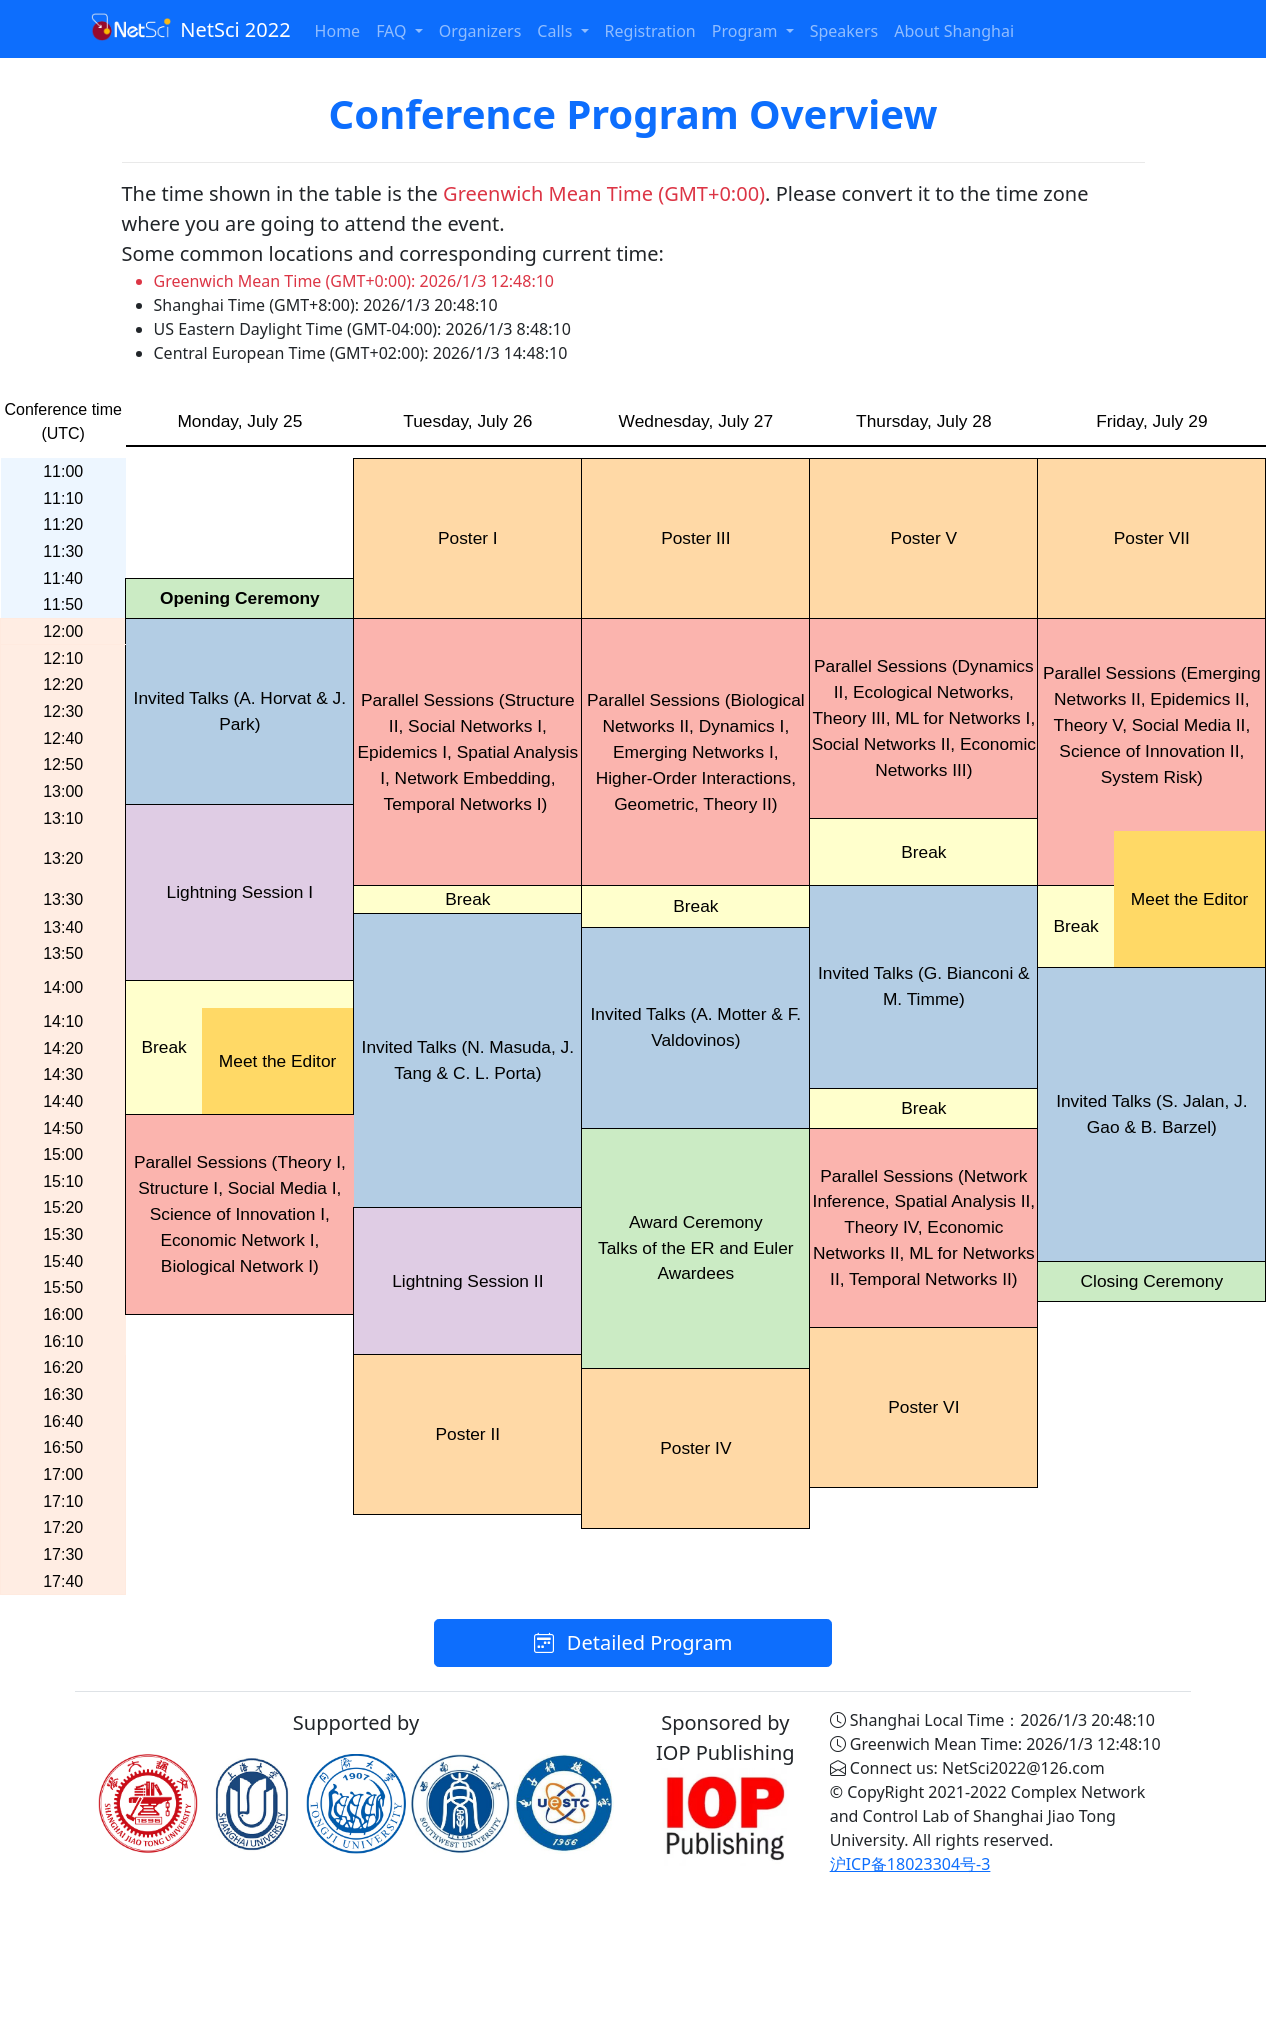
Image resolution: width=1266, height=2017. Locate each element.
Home (338, 31)
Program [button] (747, 31)
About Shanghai (954, 31)
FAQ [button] (393, 31)
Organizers (480, 31)
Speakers (844, 31)
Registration (650, 31)
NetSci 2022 (191, 28)
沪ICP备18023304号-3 (910, 1864)
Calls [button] (556, 31)
